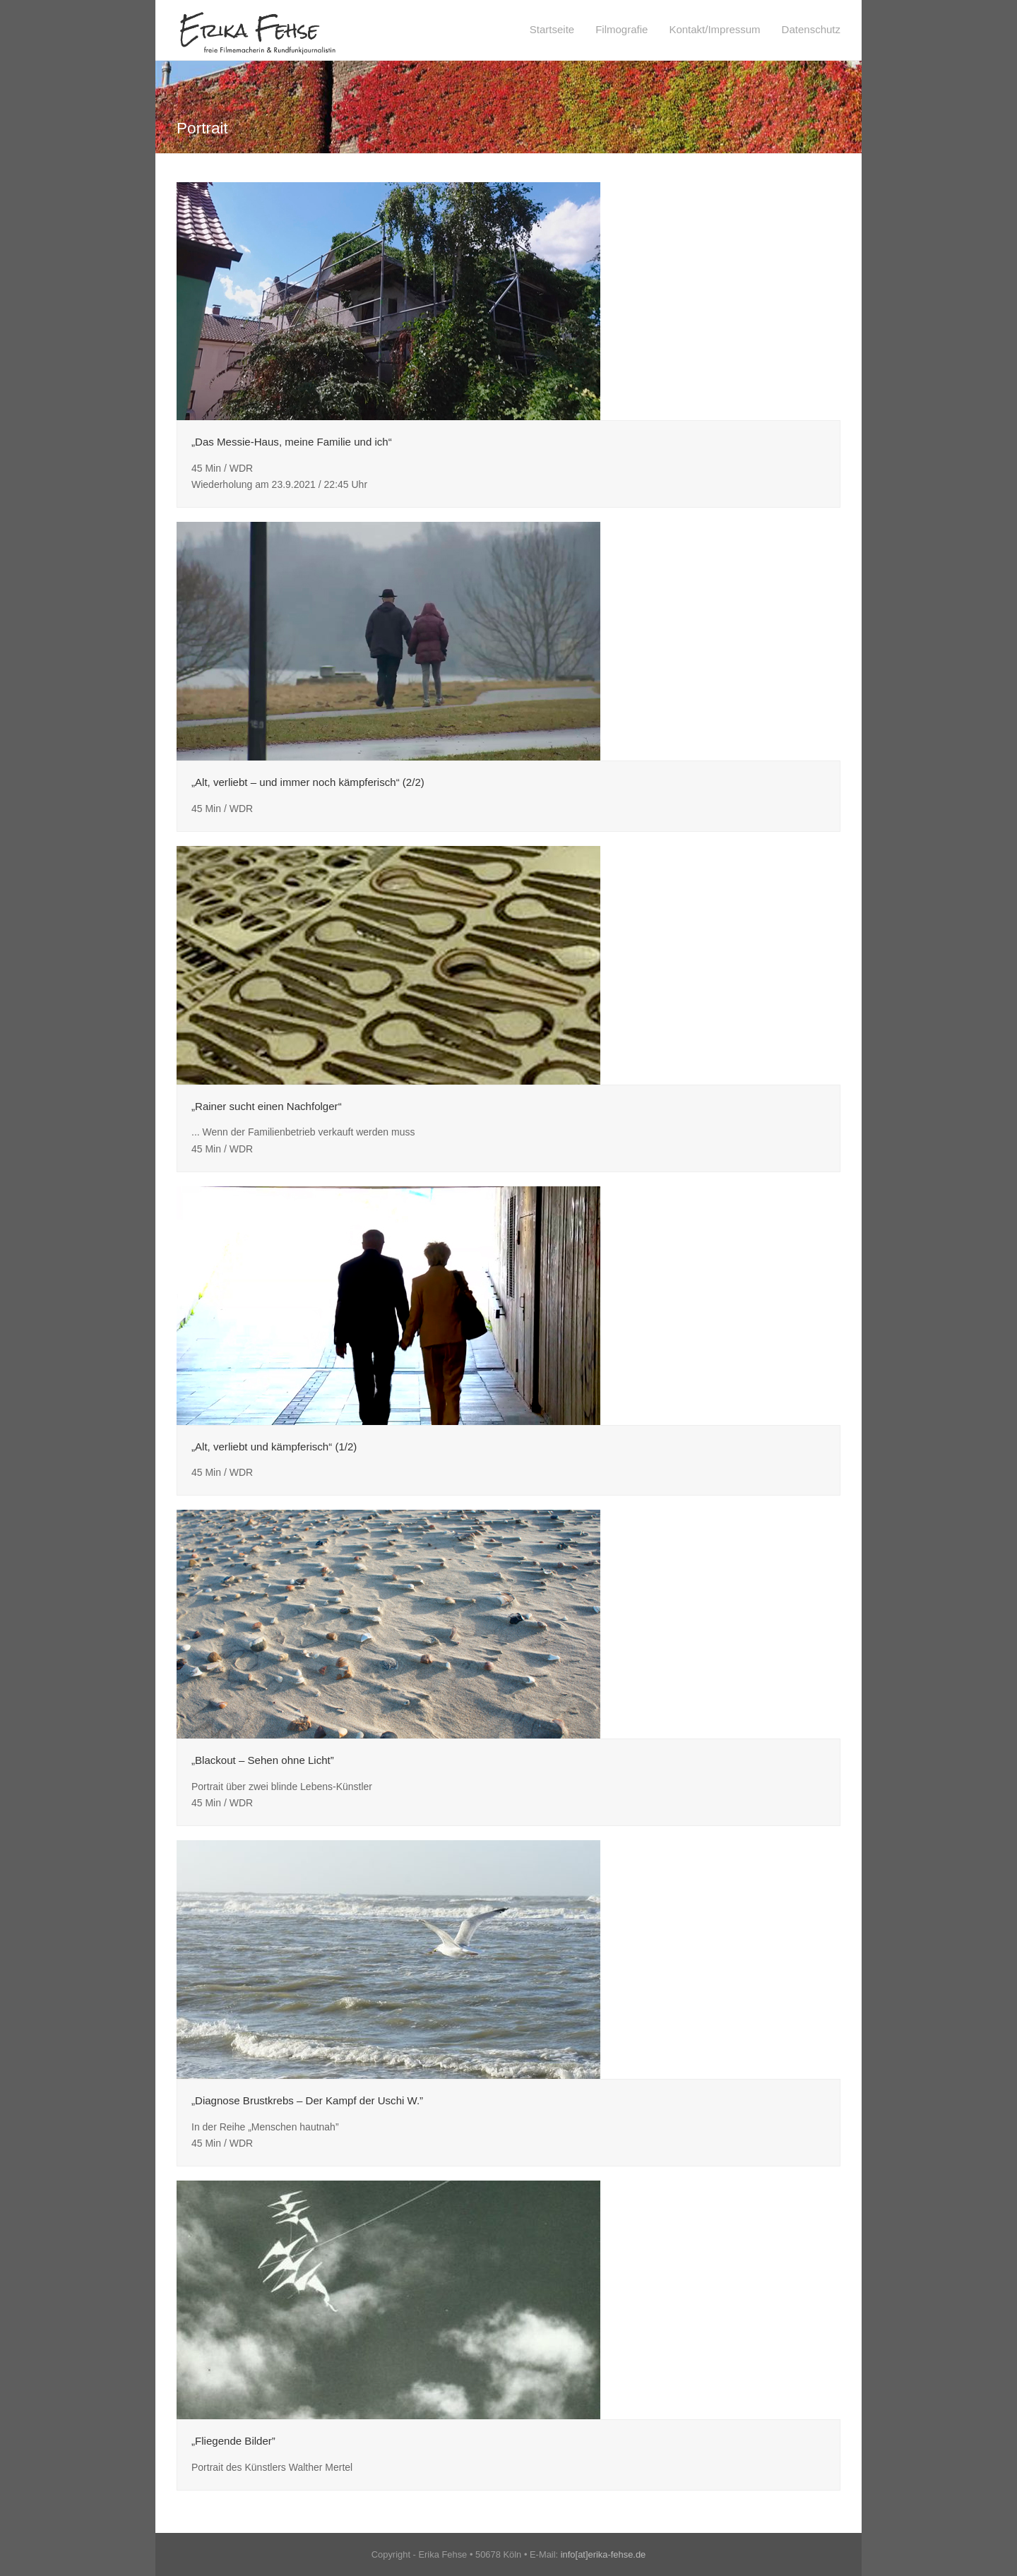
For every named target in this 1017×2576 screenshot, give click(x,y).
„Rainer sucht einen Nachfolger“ (266, 1106)
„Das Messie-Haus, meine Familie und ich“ (291, 442)
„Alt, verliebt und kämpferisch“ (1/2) (274, 1447)
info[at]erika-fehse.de (603, 2554)
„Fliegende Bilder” (233, 2441)
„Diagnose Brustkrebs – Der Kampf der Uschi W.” (307, 2100)
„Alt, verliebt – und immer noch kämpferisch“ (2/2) (307, 782)
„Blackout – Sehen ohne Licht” (262, 1760)
